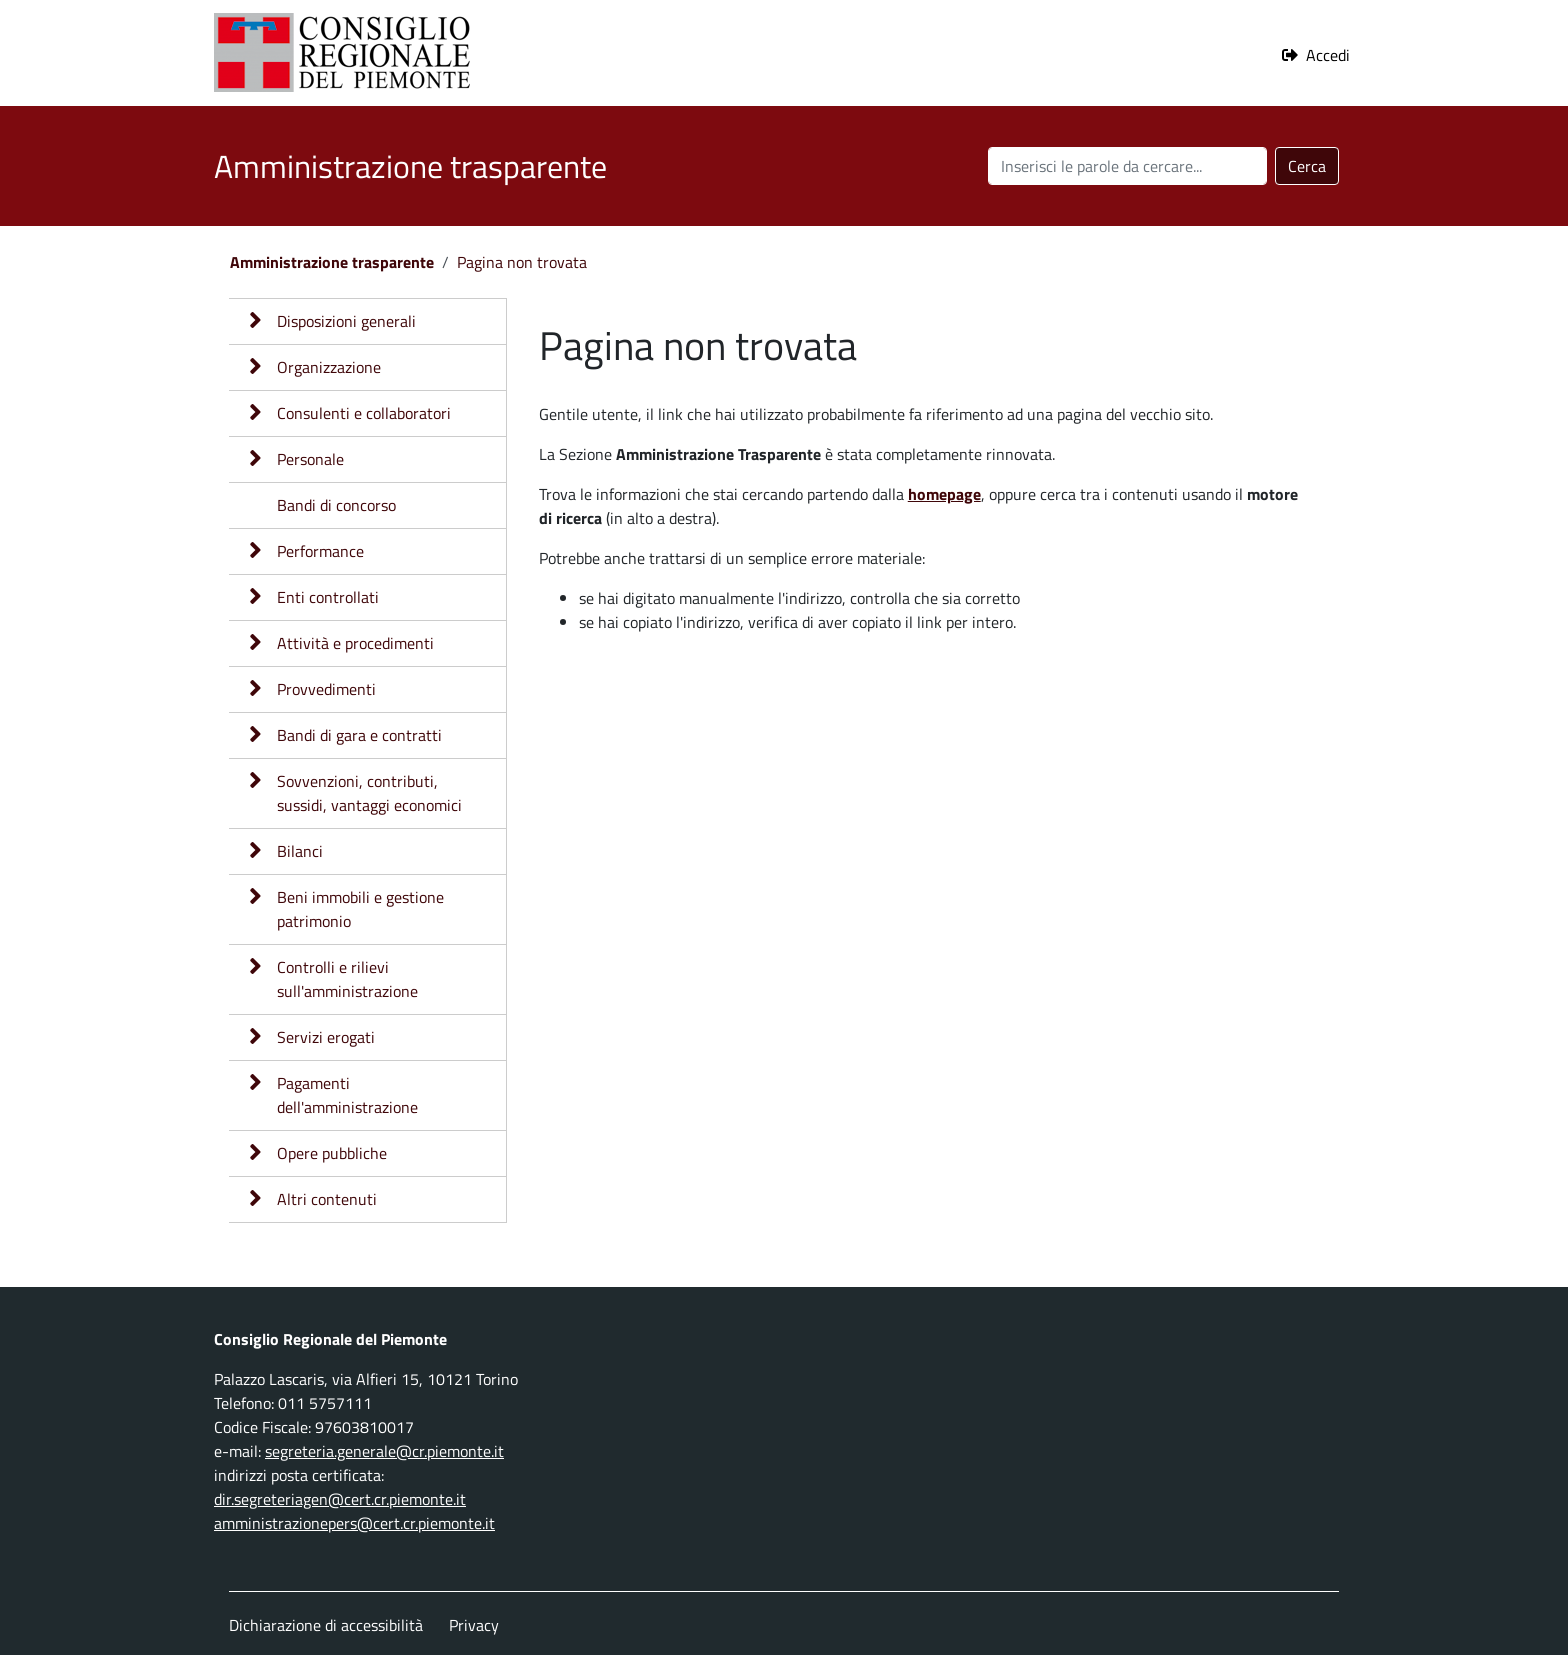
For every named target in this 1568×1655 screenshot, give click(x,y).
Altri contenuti (327, 1199)
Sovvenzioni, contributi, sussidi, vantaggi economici (369, 793)
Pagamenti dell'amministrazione (347, 1095)
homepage (944, 494)
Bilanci (300, 851)
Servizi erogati (326, 1037)
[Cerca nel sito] (1127, 166)
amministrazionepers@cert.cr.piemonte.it (354, 1523)
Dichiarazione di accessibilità (326, 1625)
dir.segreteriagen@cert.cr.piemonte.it (340, 1499)
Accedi (1328, 55)
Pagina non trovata (522, 262)
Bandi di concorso (336, 505)
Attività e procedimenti (355, 643)
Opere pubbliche (332, 1153)
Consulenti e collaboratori (364, 413)
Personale (310, 459)
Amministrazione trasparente (332, 262)
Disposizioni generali (346, 321)
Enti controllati (328, 597)
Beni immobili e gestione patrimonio (360, 909)
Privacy (474, 1625)
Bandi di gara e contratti (359, 735)
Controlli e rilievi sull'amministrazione (347, 979)
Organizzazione (329, 367)
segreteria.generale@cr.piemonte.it (384, 1451)
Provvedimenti (326, 689)
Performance (320, 551)
